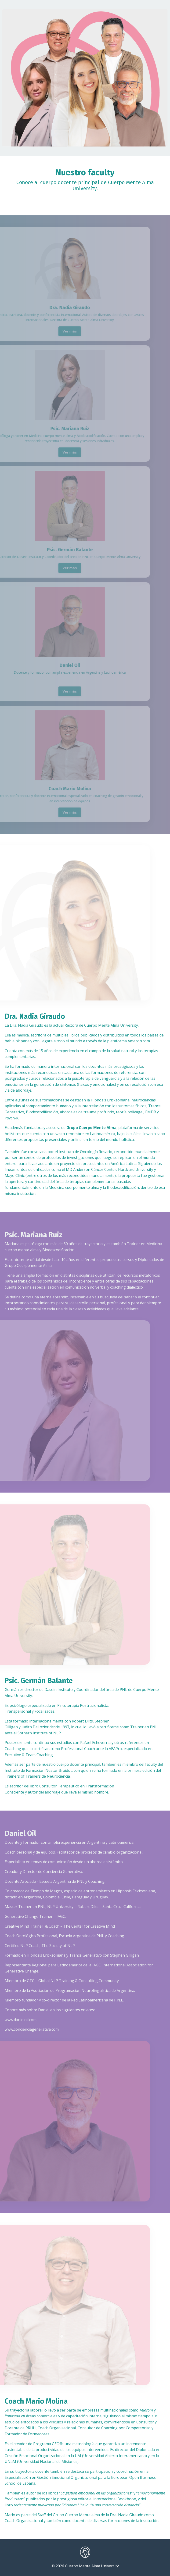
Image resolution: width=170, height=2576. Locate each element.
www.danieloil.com (20, 2019)
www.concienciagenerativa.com (32, 2029)
